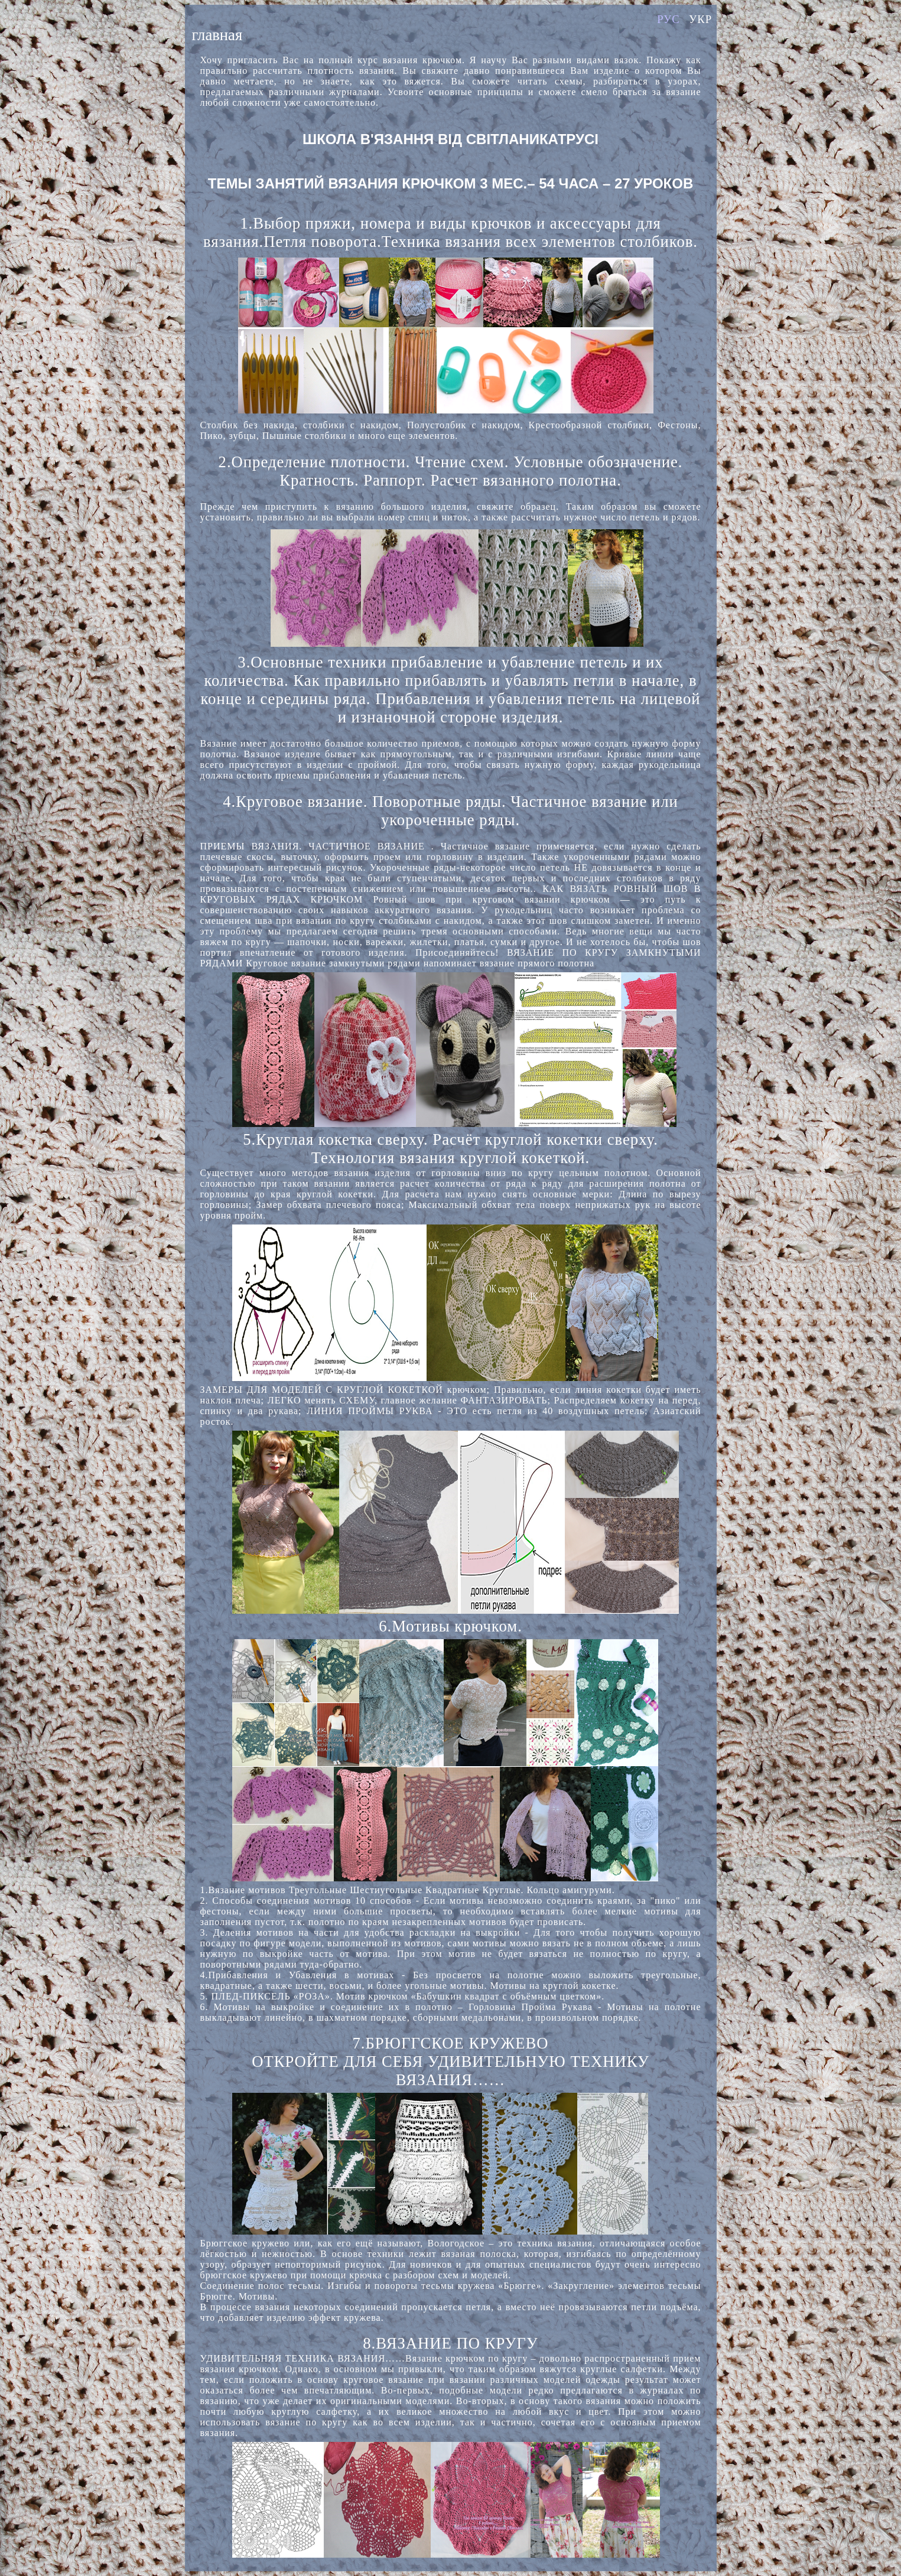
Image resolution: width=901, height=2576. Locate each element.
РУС (668, 19)
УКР (700, 19)
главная (217, 35)
